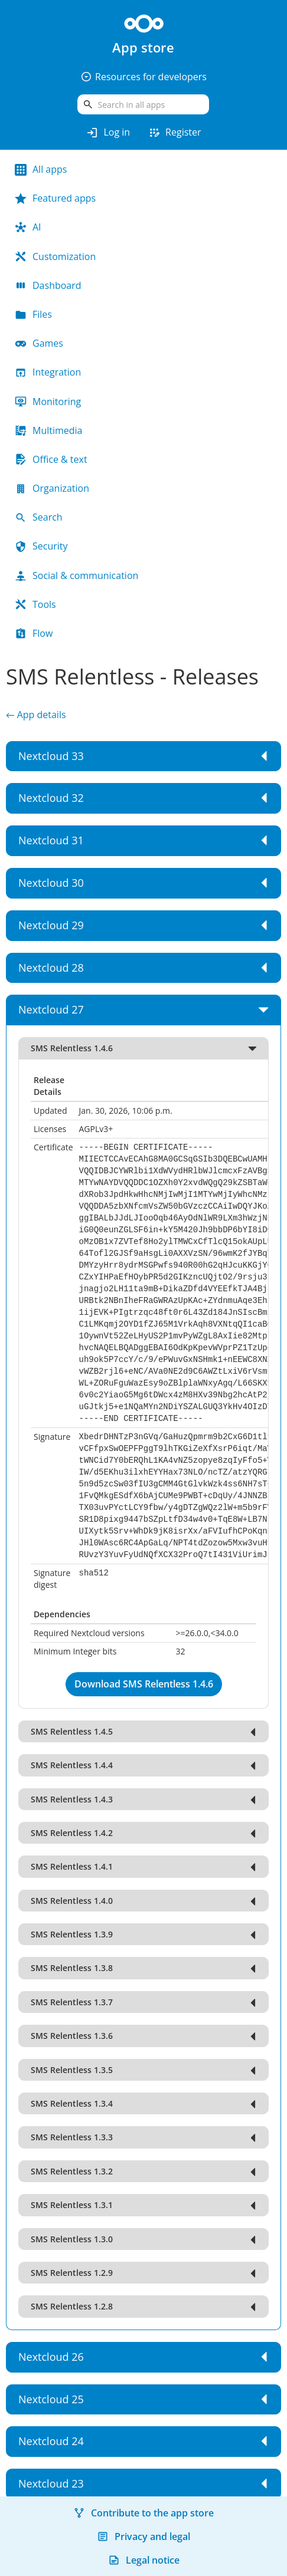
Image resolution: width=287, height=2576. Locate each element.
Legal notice (144, 2560)
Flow (34, 633)
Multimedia (49, 430)
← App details (36, 714)
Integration (48, 372)
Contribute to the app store (143, 2512)
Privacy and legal (143, 2536)
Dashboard (48, 285)
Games (39, 343)
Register (174, 132)
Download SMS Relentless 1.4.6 (143, 1683)
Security (41, 545)
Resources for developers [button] (143, 77)
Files (33, 314)
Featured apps (55, 198)
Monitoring (48, 401)
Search (39, 517)
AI (28, 227)
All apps (41, 169)
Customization (55, 256)
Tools (35, 604)
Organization (52, 488)
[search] (143, 104)
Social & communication (76, 575)
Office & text (51, 459)
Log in (108, 132)
